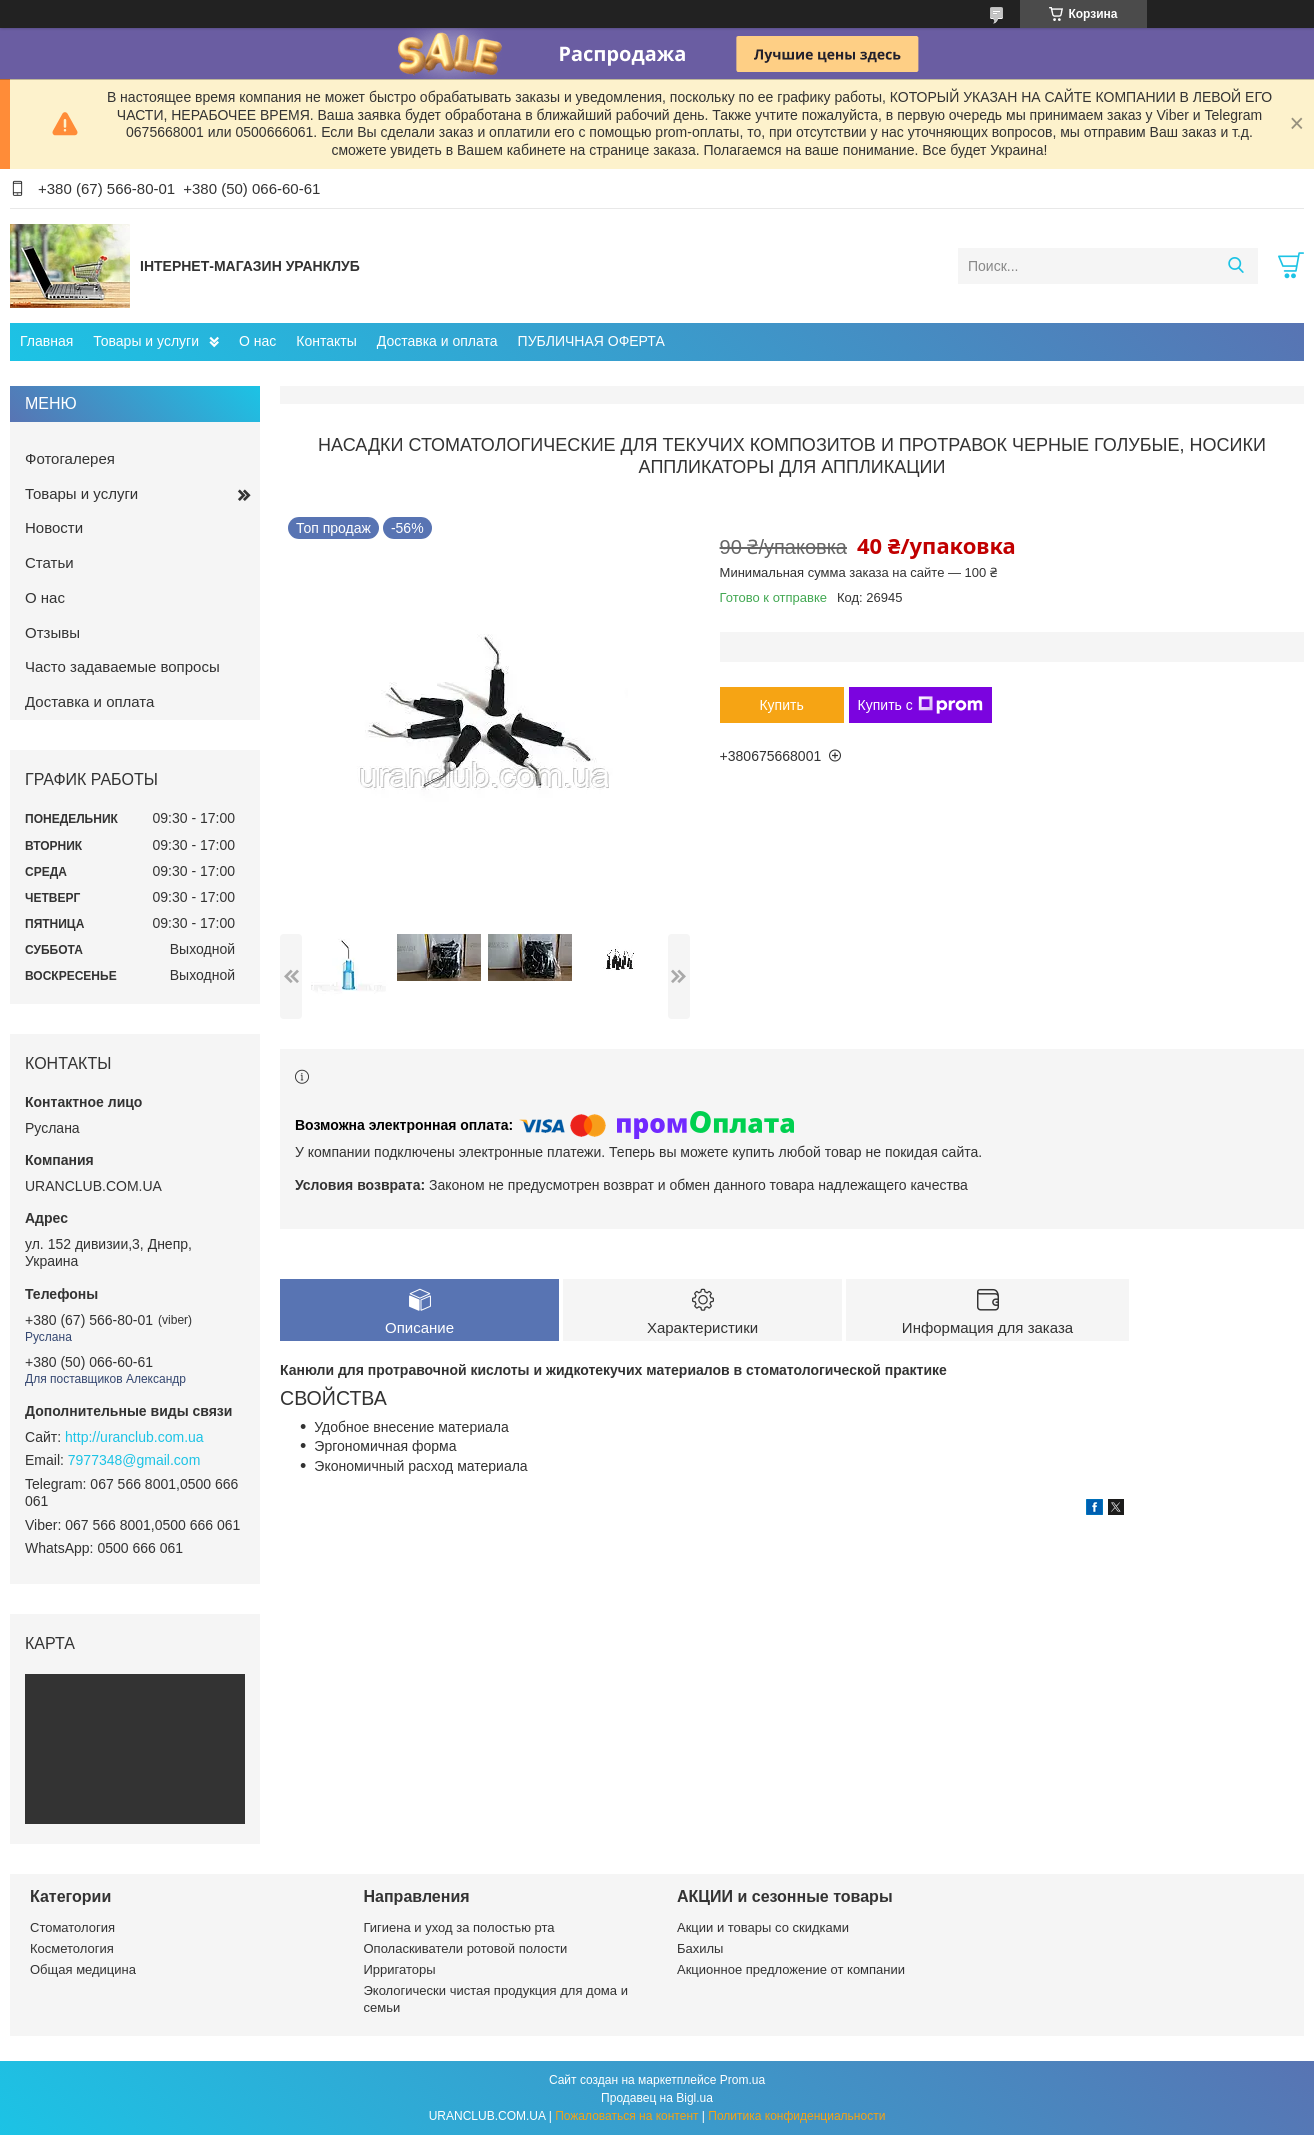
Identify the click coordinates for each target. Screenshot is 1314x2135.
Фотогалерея (70, 458)
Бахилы (700, 1948)
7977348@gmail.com (134, 1460)
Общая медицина (83, 1969)
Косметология (72, 1948)
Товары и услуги (146, 341)
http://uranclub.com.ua (134, 1437)
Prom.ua (742, 2080)
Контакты (326, 341)
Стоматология (72, 1927)
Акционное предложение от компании (791, 1969)
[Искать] (1235, 266)
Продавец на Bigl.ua (657, 2098)
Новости (54, 527)
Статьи (49, 562)
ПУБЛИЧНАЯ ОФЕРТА (591, 341)
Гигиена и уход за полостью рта (459, 1927)
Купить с (920, 705)
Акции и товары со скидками (763, 1927)
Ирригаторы (400, 1969)
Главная (46, 341)
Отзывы (52, 632)
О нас (257, 341)
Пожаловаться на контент (626, 2116)
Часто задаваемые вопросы (122, 666)
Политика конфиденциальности (796, 2116)
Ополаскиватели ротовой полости (466, 1948)
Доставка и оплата (437, 341)
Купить (781, 705)
